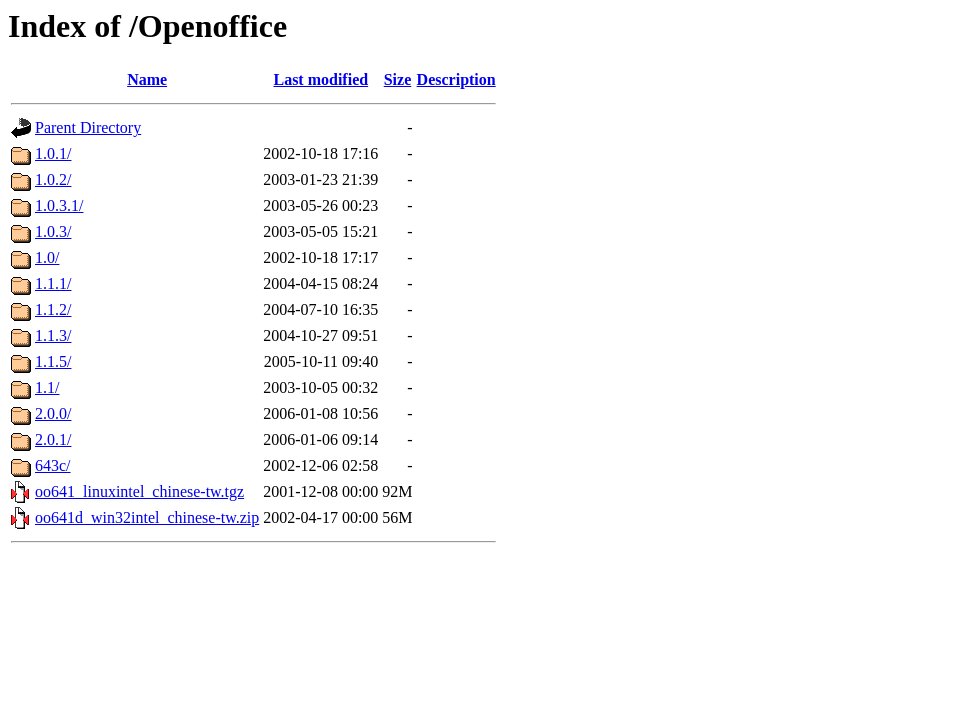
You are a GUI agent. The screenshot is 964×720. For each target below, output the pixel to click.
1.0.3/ (53, 231)
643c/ (53, 465)
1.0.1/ (53, 153)
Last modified (320, 79)
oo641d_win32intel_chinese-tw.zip (147, 517)
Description (456, 79)
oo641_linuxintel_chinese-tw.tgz (139, 491)
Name (147, 79)
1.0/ (47, 257)
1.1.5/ (53, 361)
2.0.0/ (53, 413)
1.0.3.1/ (59, 205)
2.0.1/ (53, 439)
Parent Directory (88, 127)
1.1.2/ (53, 309)
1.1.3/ (53, 335)
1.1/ (47, 387)
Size (398, 79)
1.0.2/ (53, 179)
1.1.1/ (53, 283)
